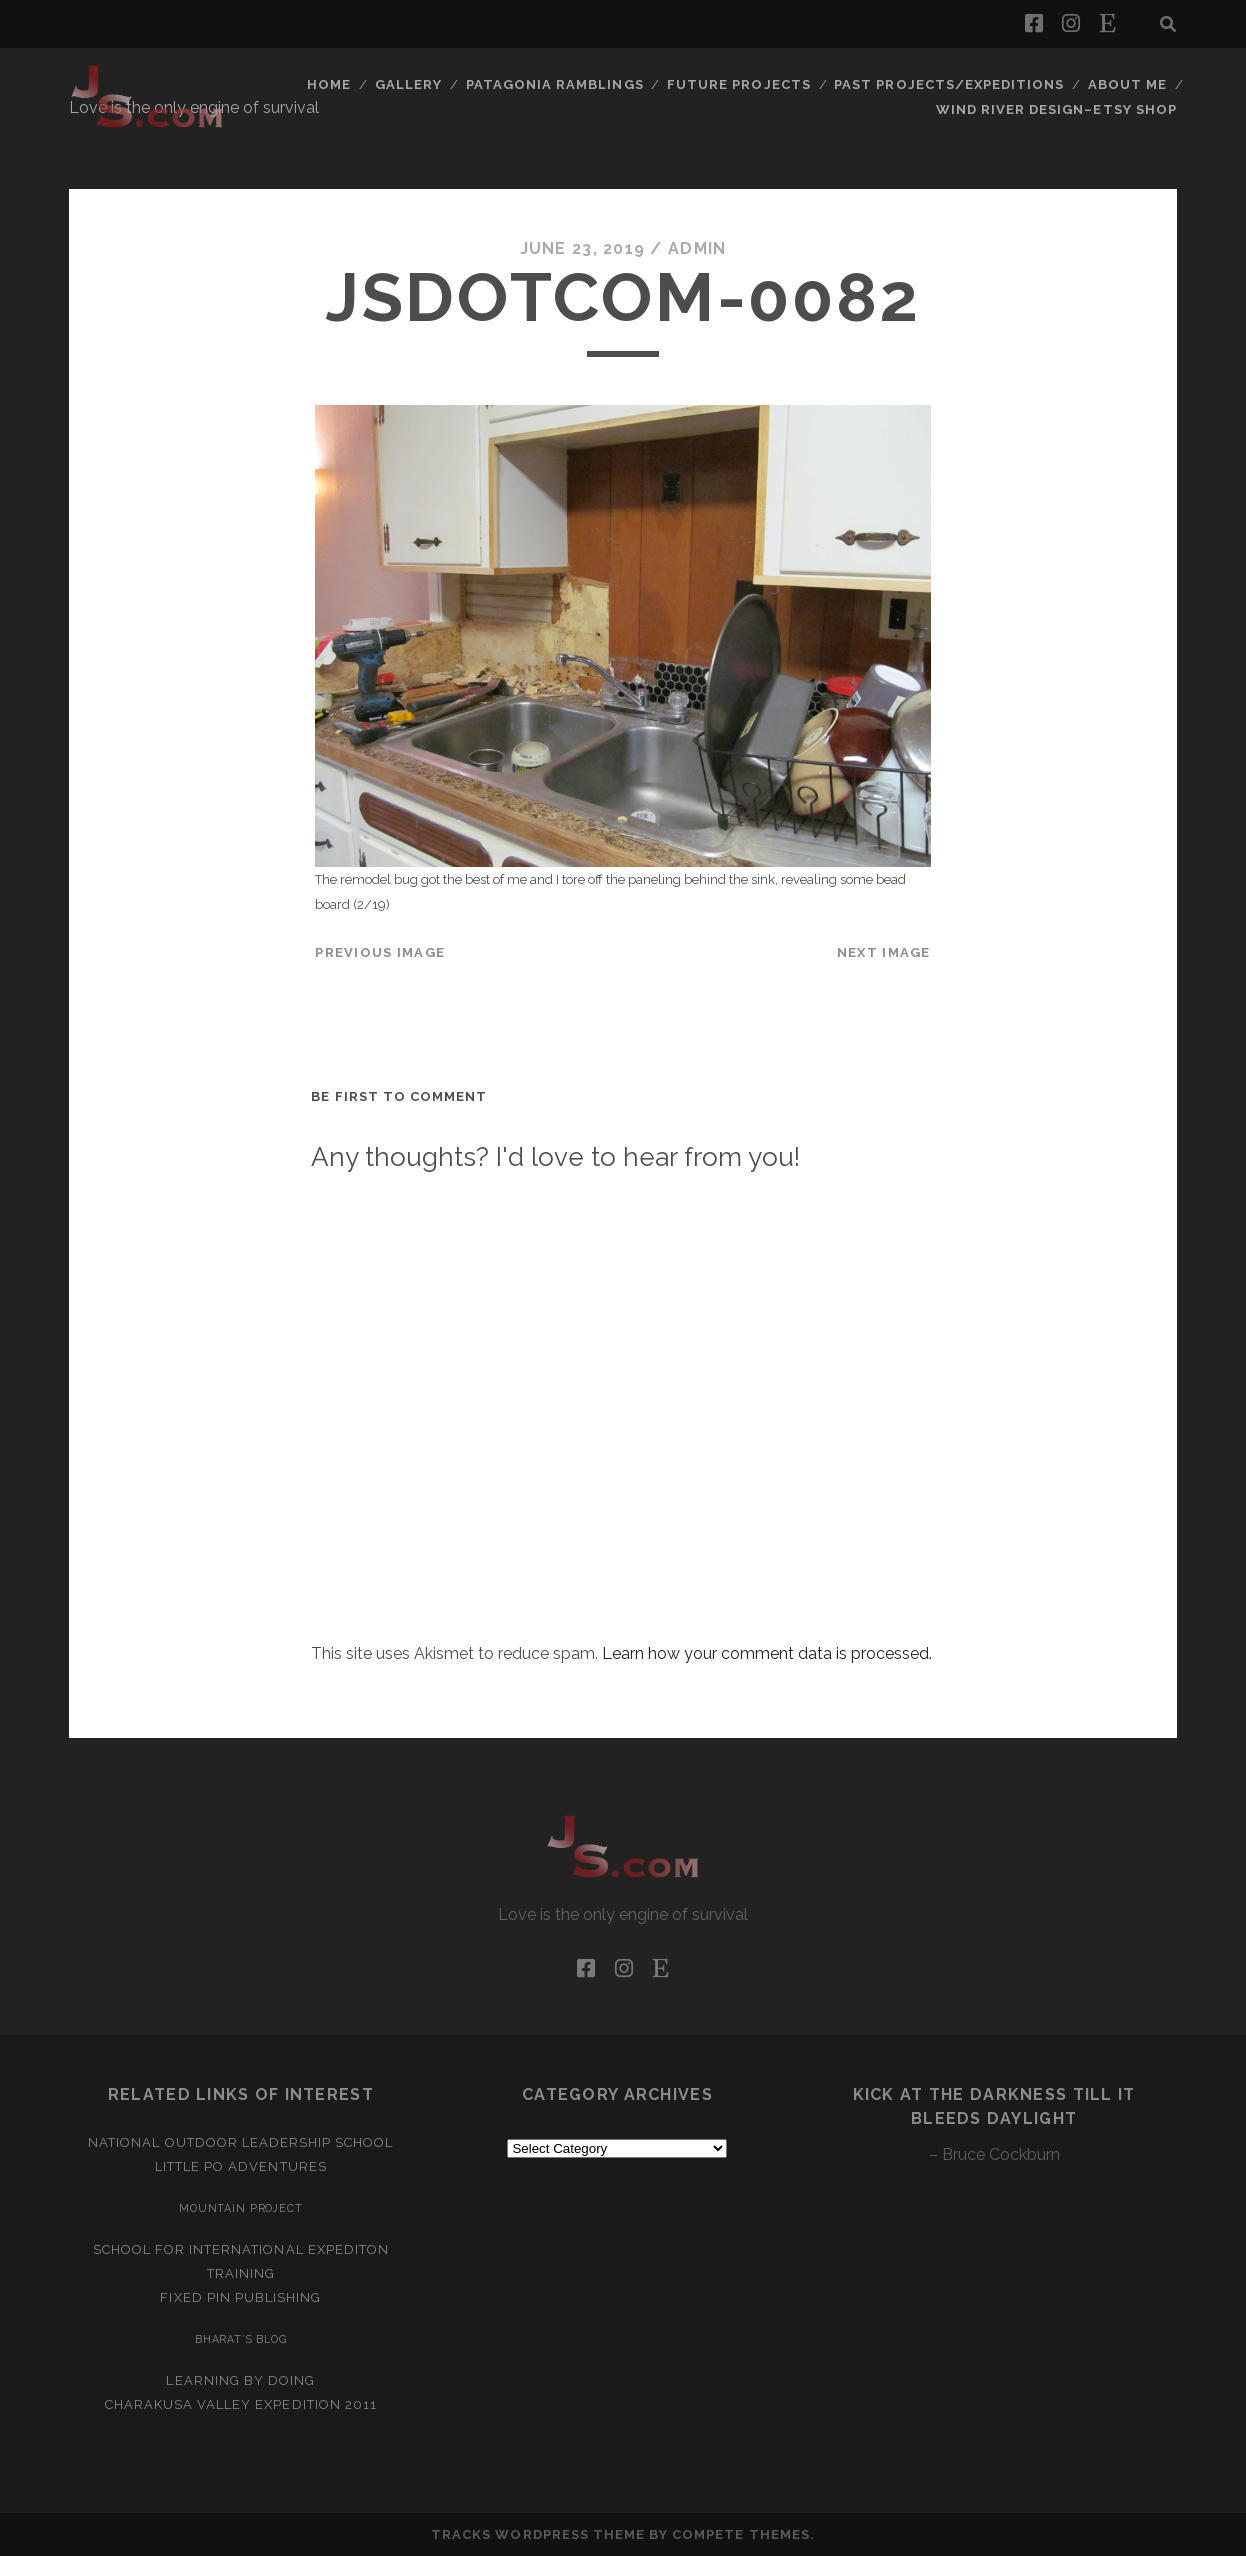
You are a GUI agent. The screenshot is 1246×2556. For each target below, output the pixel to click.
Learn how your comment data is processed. (767, 1653)
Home (329, 84)
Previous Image (380, 952)
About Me (1127, 84)
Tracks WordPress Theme (538, 2534)
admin (697, 248)
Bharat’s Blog (241, 2339)
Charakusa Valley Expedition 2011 (241, 2404)
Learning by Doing (240, 2380)
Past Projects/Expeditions (949, 84)
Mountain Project (241, 2208)
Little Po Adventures (241, 2166)
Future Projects (739, 84)
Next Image (884, 952)
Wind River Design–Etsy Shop (1056, 109)
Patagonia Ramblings (555, 84)
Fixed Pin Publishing (240, 2297)
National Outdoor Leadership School (240, 2142)
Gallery (408, 84)
